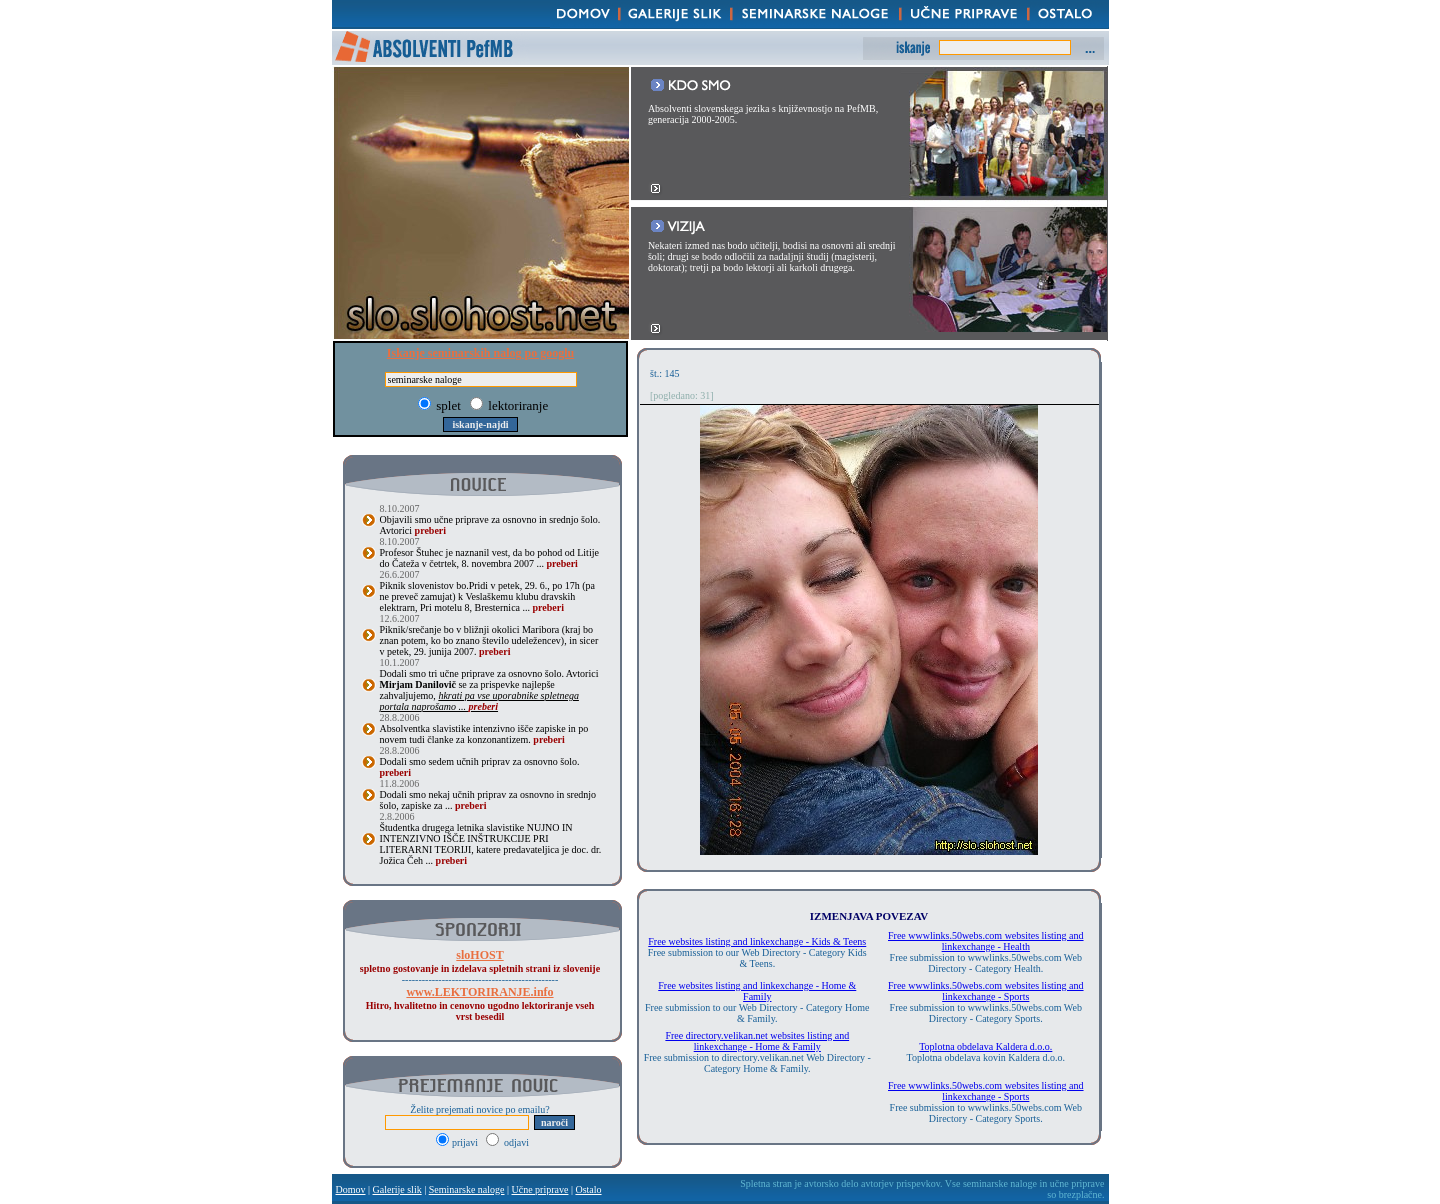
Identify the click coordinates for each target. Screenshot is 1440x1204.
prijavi (458, 1142)
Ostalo (588, 1189)
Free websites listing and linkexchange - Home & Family (757, 991)
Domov (351, 1189)
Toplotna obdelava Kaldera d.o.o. (985, 1046)
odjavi (508, 1142)
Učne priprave (540, 1189)
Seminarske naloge (467, 1189)
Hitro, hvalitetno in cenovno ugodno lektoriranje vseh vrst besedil (480, 1004)
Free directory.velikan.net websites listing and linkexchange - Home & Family (757, 1041)
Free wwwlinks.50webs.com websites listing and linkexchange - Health (986, 941)
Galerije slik (397, 1189)
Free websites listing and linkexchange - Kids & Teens (757, 941)
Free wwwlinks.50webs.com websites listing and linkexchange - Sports (986, 991)
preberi (430, 530)
